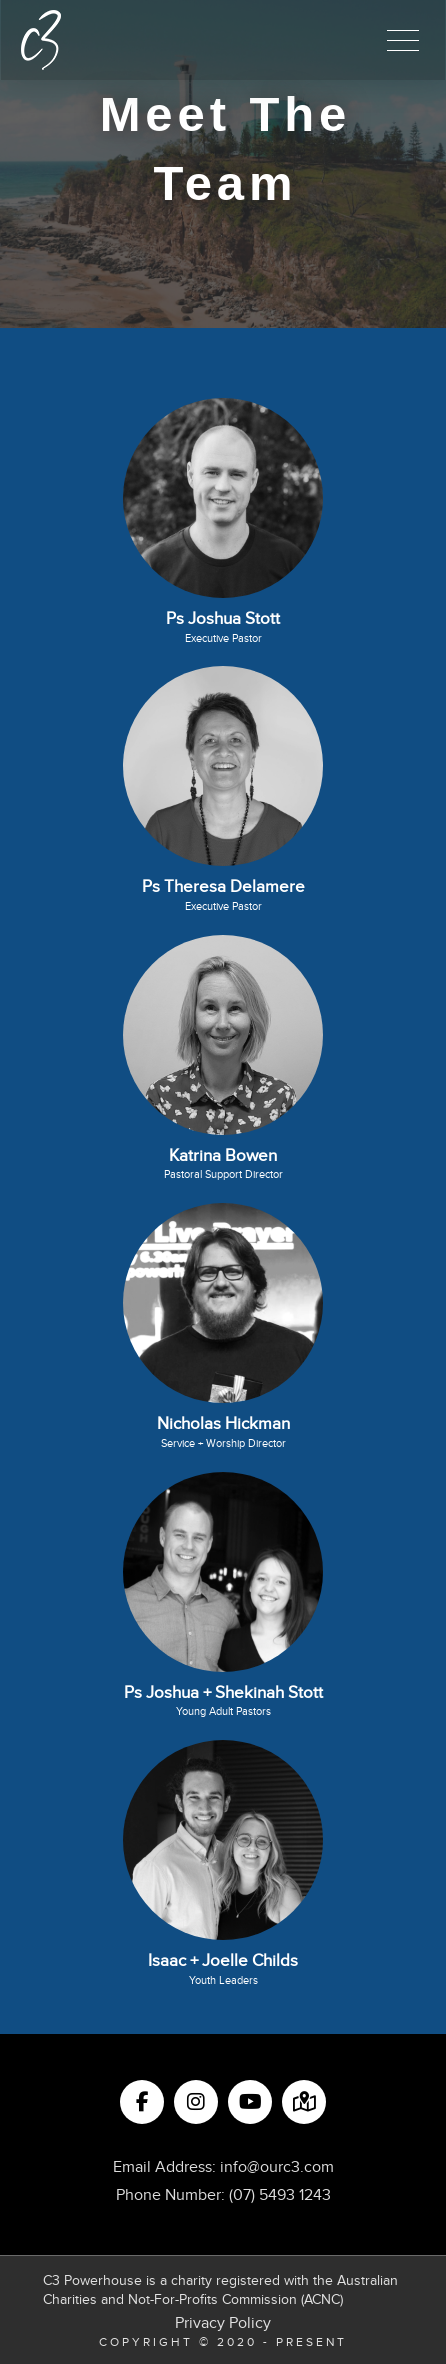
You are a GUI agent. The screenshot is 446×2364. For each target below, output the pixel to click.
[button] (403, 40)
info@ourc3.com (277, 2167)
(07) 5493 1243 (280, 2195)
